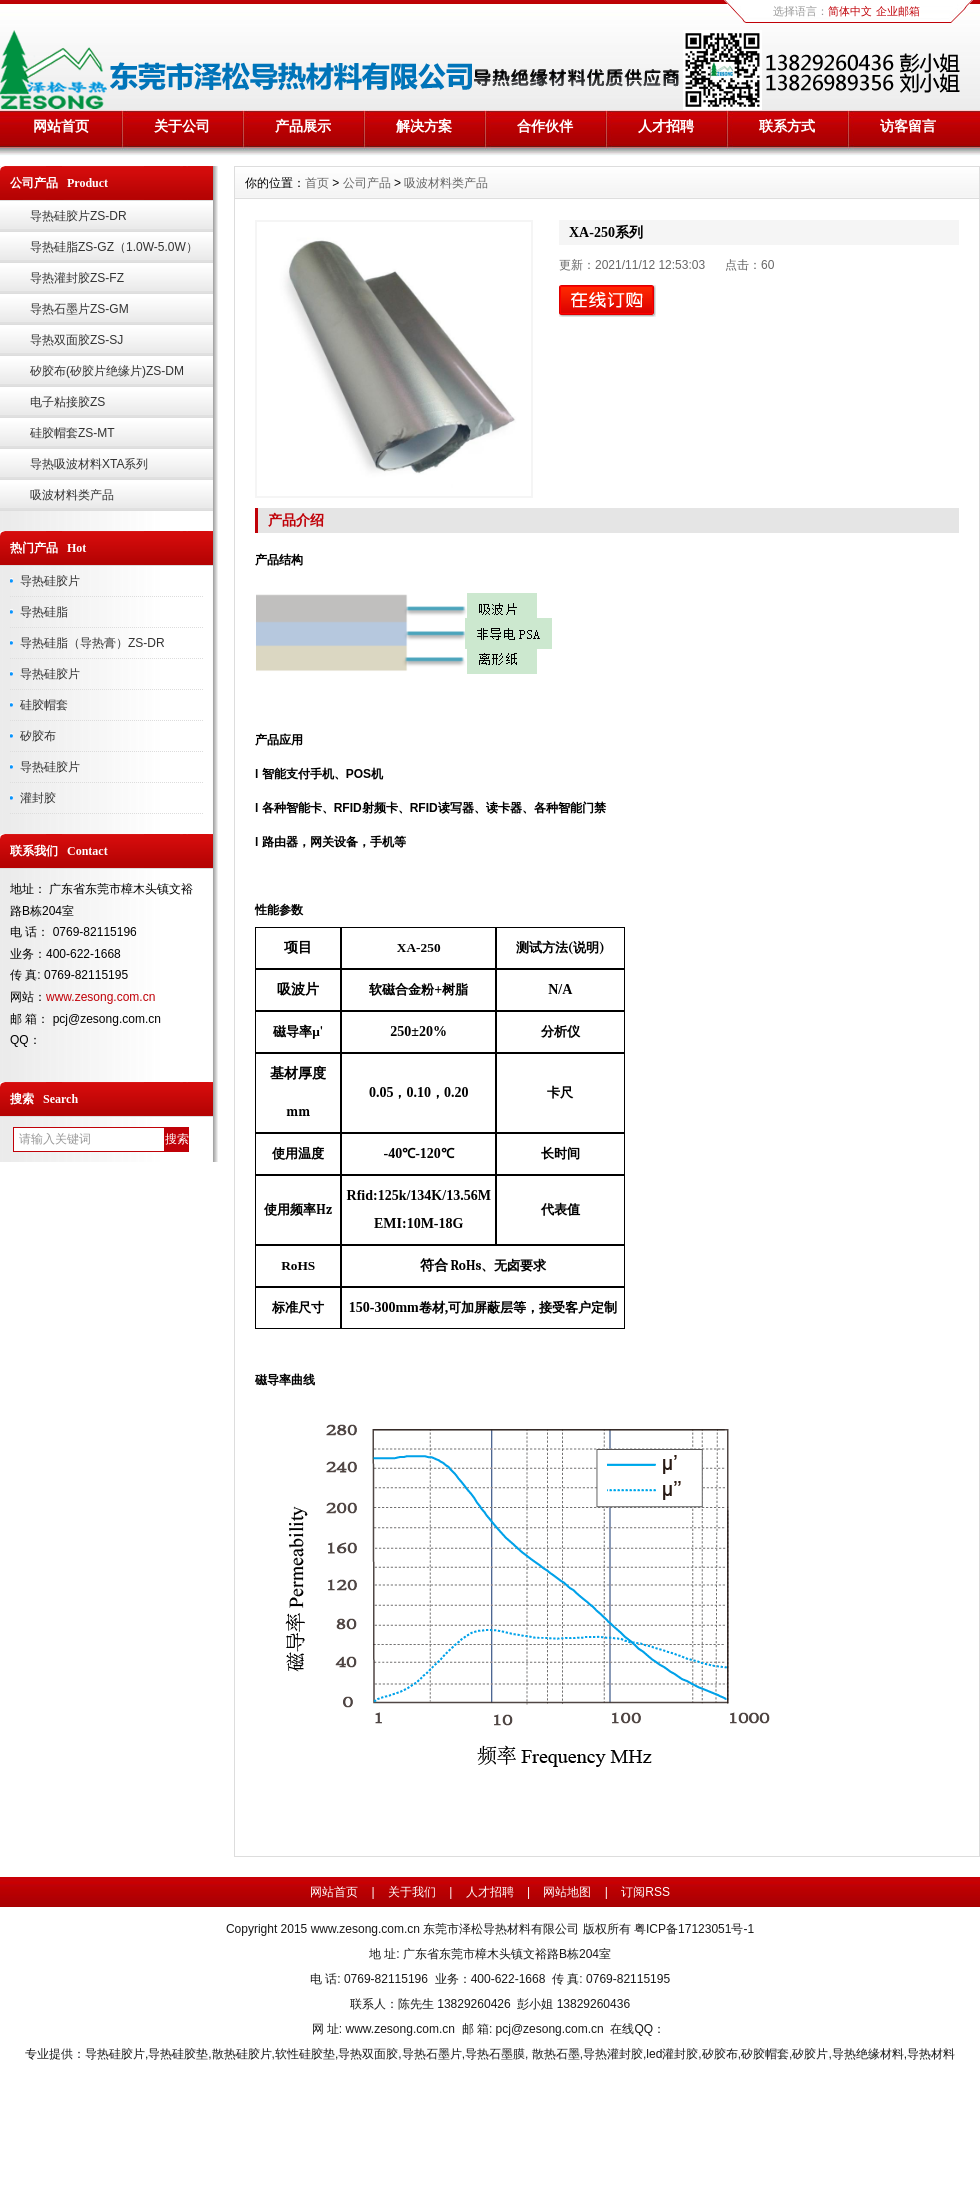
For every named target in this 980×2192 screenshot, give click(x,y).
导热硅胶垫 (178, 2054)
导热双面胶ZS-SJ (76, 340)
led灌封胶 (672, 2054)
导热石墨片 (432, 2054)
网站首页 (61, 126)
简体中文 (850, 11)
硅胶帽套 (44, 705)
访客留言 (908, 126)
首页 (317, 183)
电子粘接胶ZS (67, 402)
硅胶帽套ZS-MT (72, 433)
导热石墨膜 (495, 2054)
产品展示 (303, 126)
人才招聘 (666, 126)
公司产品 (367, 183)
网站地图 (567, 1892)
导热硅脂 (44, 612)
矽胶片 (810, 2054)
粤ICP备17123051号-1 (694, 1929)
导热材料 (931, 2054)
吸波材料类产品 (72, 495)
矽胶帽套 (765, 2054)
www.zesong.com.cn (100, 997)
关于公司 (182, 126)
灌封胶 (38, 798)
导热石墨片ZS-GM (79, 309)
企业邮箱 (898, 11)
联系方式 (787, 126)
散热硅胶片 (242, 2054)
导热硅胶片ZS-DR (78, 216)
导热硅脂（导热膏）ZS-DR (92, 643)
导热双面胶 (368, 2054)
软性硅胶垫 (305, 2054)
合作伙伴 (545, 126)
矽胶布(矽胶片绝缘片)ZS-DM (107, 371)
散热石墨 (556, 2054)
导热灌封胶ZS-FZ (77, 278)
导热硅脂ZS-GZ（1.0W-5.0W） (114, 247)
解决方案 (424, 126)
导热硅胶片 (50, 581)
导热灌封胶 (613, 2054)
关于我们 (412, 1892)
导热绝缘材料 (868, 2054)
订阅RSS (645, 1892)
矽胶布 (38, 736)
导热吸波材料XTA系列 (89, 464)
